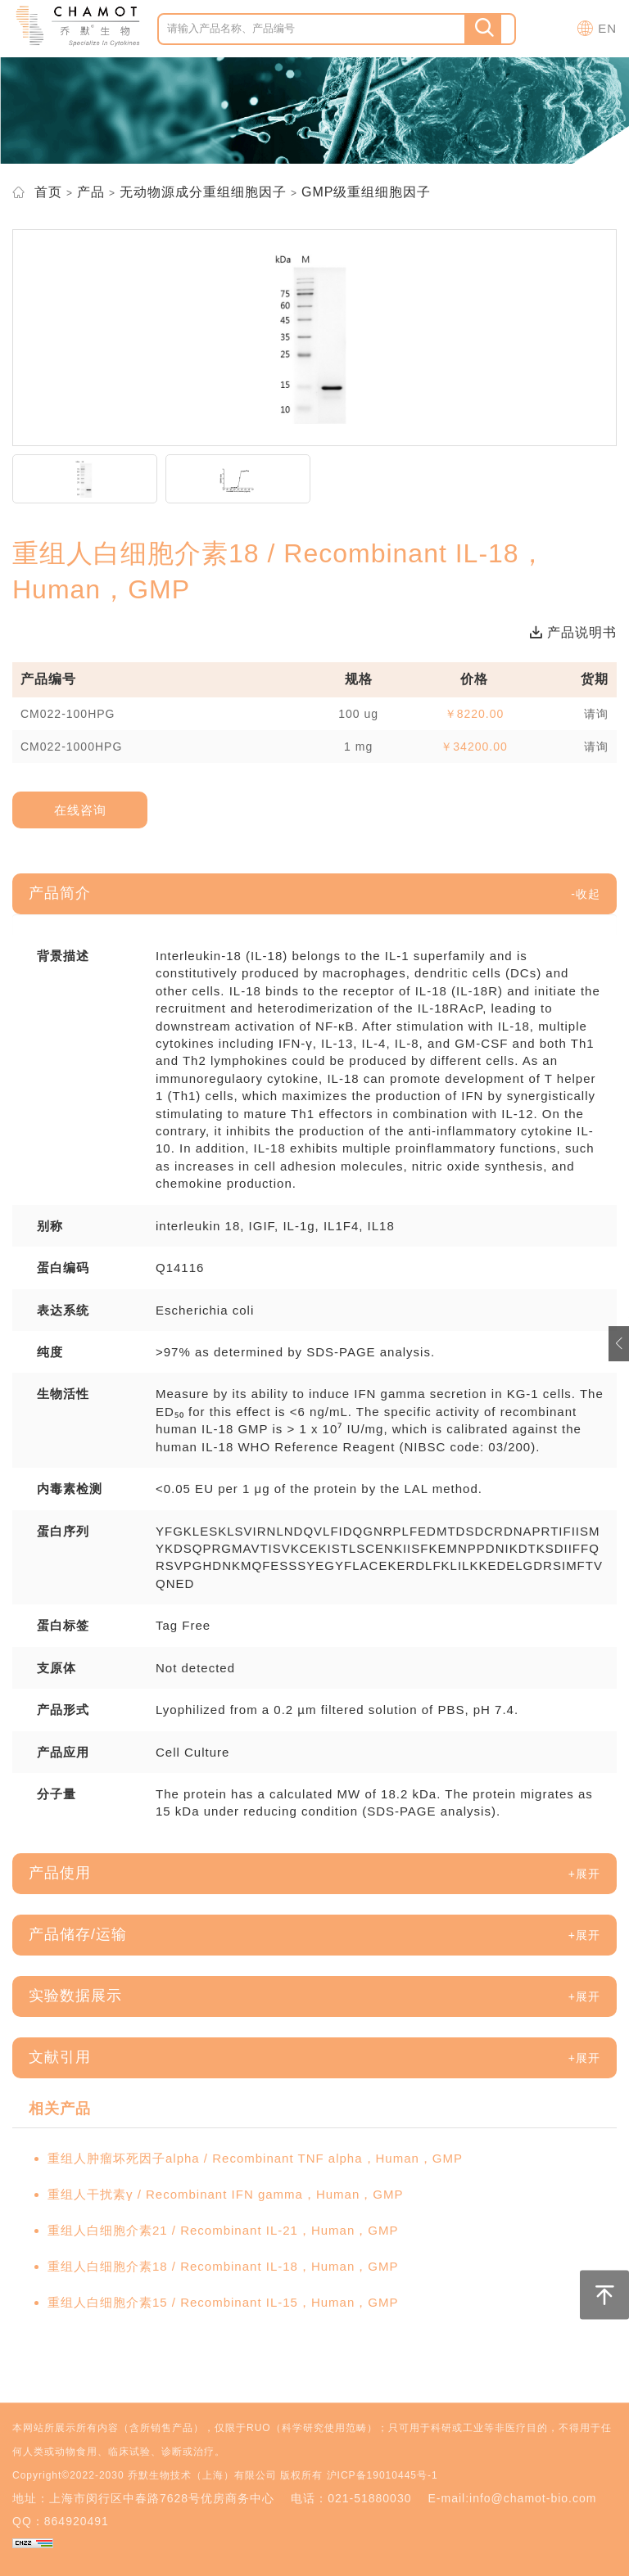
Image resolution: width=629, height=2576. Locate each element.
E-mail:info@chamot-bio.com (512, 2498)
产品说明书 (573, 632)
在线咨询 (80, 810)
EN (607, 28)
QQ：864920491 (60, 2521)
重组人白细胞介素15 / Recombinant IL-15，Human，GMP (223, 2302)
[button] (585, 894)
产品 (91, 192)
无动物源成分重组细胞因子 (203, 192)
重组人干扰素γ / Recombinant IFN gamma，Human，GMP (225, 2194)
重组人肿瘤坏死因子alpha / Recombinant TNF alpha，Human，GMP (255, 2158)
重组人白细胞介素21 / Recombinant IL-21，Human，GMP (223, 2230)
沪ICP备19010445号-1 (382, 2475)
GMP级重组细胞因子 (366, 192)
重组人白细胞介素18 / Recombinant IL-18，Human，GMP (223, 2266)
